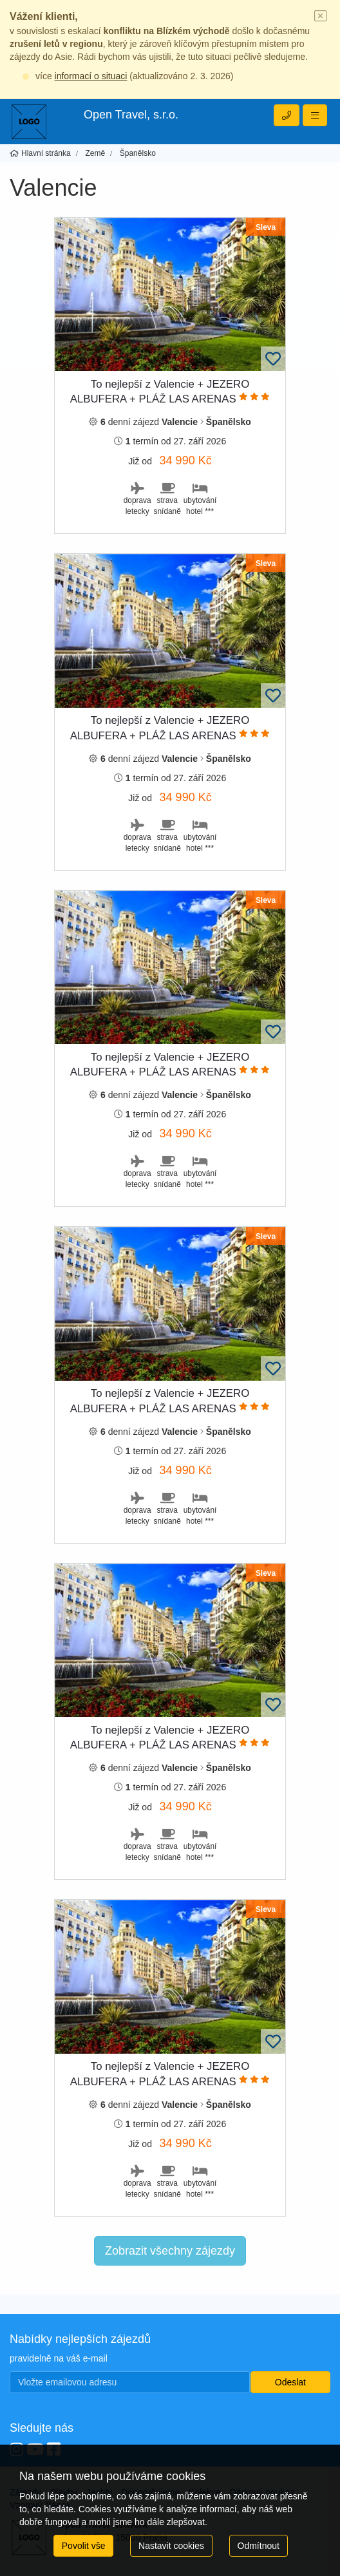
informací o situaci (91, 76)
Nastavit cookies (171, 2546)
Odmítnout (258, 2546)
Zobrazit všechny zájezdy (170, 2250)
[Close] (320, 17)
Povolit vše (84, 2546)
